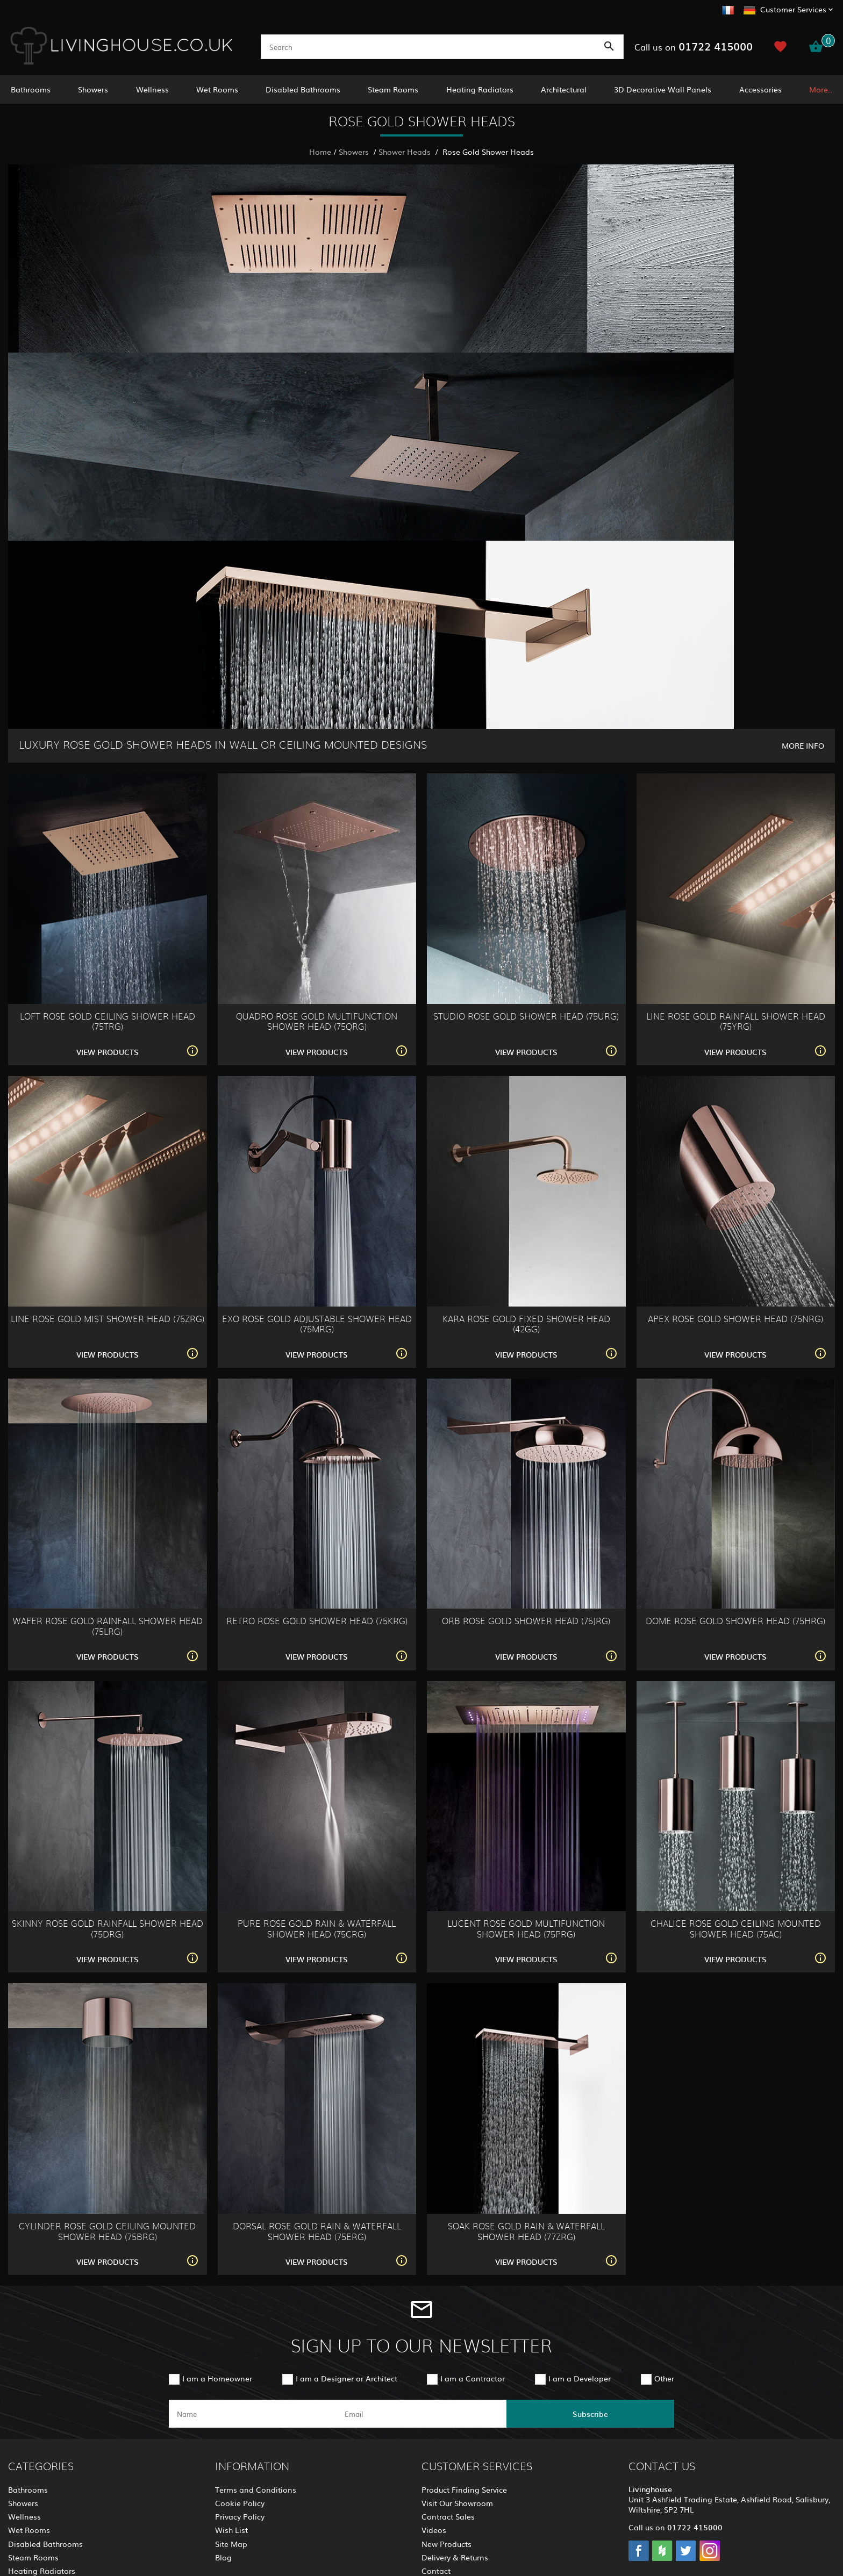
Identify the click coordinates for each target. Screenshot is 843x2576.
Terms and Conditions (255, 2489)
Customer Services (793, 9)
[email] (420, 2413)
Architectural (564, 89)
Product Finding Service (464, 2489)
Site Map (231, 2543)
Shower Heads (405, 151)
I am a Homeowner (217, 2378)
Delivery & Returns (455, 2557)
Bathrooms (31, 89)
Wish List (231, 2529)
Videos (434, 2529)
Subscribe (590, 2414)
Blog (223, 2557)
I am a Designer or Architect (346, 2378)
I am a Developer (579, 2378)
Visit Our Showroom (457, 2503)
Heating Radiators (479, 89)
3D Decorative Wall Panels (662, 89)
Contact (436, 2570)
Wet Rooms (217, 89)
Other (664, 2378)
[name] (253, 2413)
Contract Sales (448, 2516)
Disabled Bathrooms (303, 89)
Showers (93, 89)
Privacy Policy (240, 2516)
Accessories (760, 89)
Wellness (152, 89)
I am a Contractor (472, 2378)
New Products (446, 2543)
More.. (820, 89)
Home (320, 151)
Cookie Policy (240, 2503)
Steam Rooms (393, 89)
